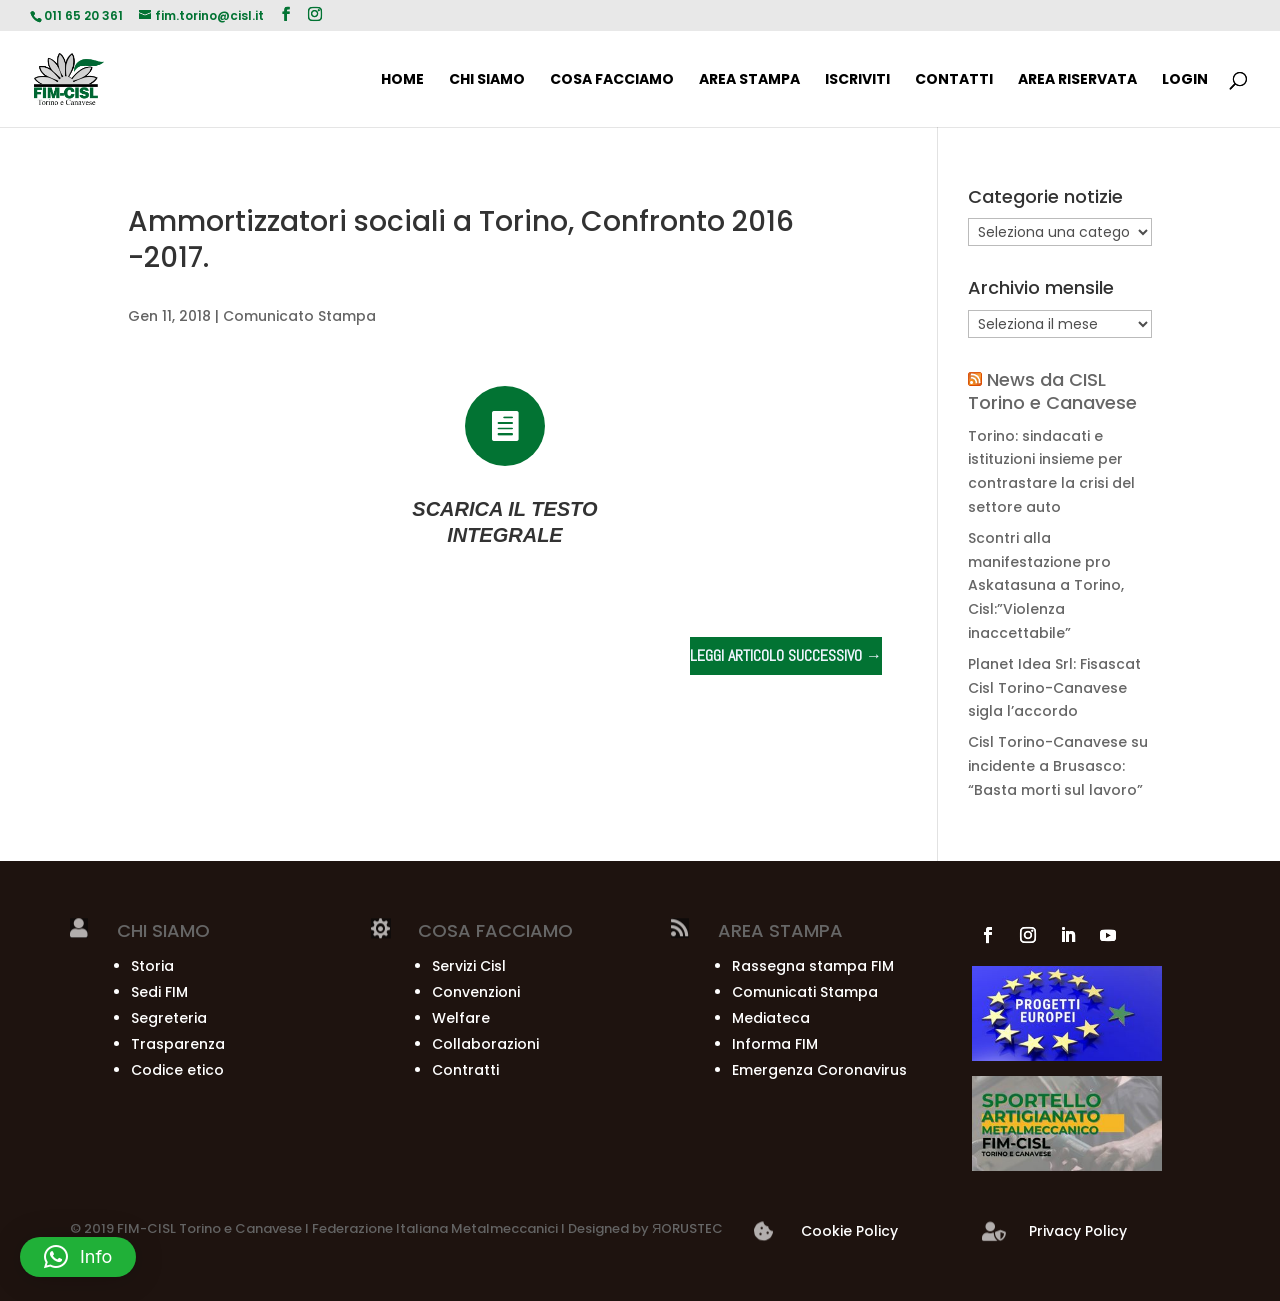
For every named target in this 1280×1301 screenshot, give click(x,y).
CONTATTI (954, 80)
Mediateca (771, 1018)
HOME (402, 80)
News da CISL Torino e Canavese (1052, 391)
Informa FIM (775, 1044)
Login (1185, 80)
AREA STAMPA (749, 80)
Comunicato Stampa (299, 316)
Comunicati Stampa (805, 992)
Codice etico (177, 1070)
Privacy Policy (1078, 1231)
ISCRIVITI (857, 80)
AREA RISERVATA (1077, 80)
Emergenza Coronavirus (819, 1070)
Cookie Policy (849, 1231)
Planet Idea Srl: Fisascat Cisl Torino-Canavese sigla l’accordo (1054, 688)
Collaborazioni (485, 1044)
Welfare (461, 1018)
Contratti (465, 1070)
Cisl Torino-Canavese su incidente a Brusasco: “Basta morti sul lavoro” (1058, 766)
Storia (152, 966)
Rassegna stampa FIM (813, 966)
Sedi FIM (159, 992)
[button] (78, 1257)
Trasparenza (178, 1044)
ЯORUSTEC (686, 1228)
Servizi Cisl (469, 966)
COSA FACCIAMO (612, 80)
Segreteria (169, 1018)
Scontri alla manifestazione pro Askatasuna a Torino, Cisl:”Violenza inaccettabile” (1046, 585)
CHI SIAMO (487, 80)
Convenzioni (476, 992)
